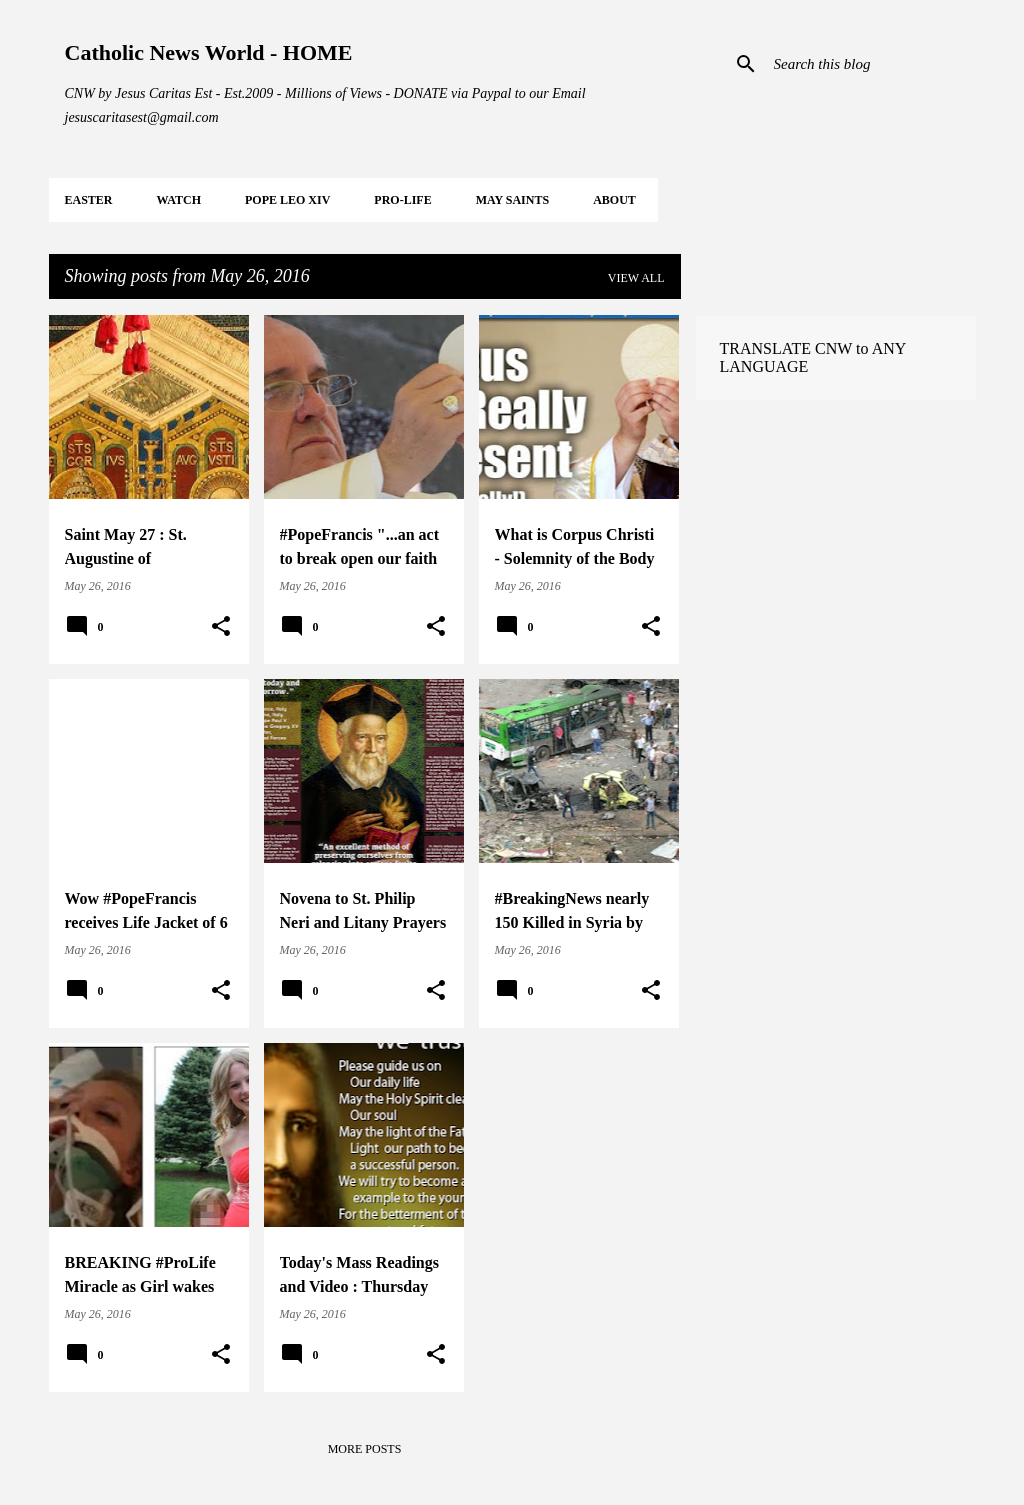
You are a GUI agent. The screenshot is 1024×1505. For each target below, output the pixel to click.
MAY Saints (512, 200)
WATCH (179, 200)
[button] (221, 627)
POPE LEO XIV (287, 200)
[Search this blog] (871, 64)
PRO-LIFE (402, 200)
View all (636, 278)
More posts (365, 1449)
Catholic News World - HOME (209, 52)
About (614, 200)
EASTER (89, 200)
